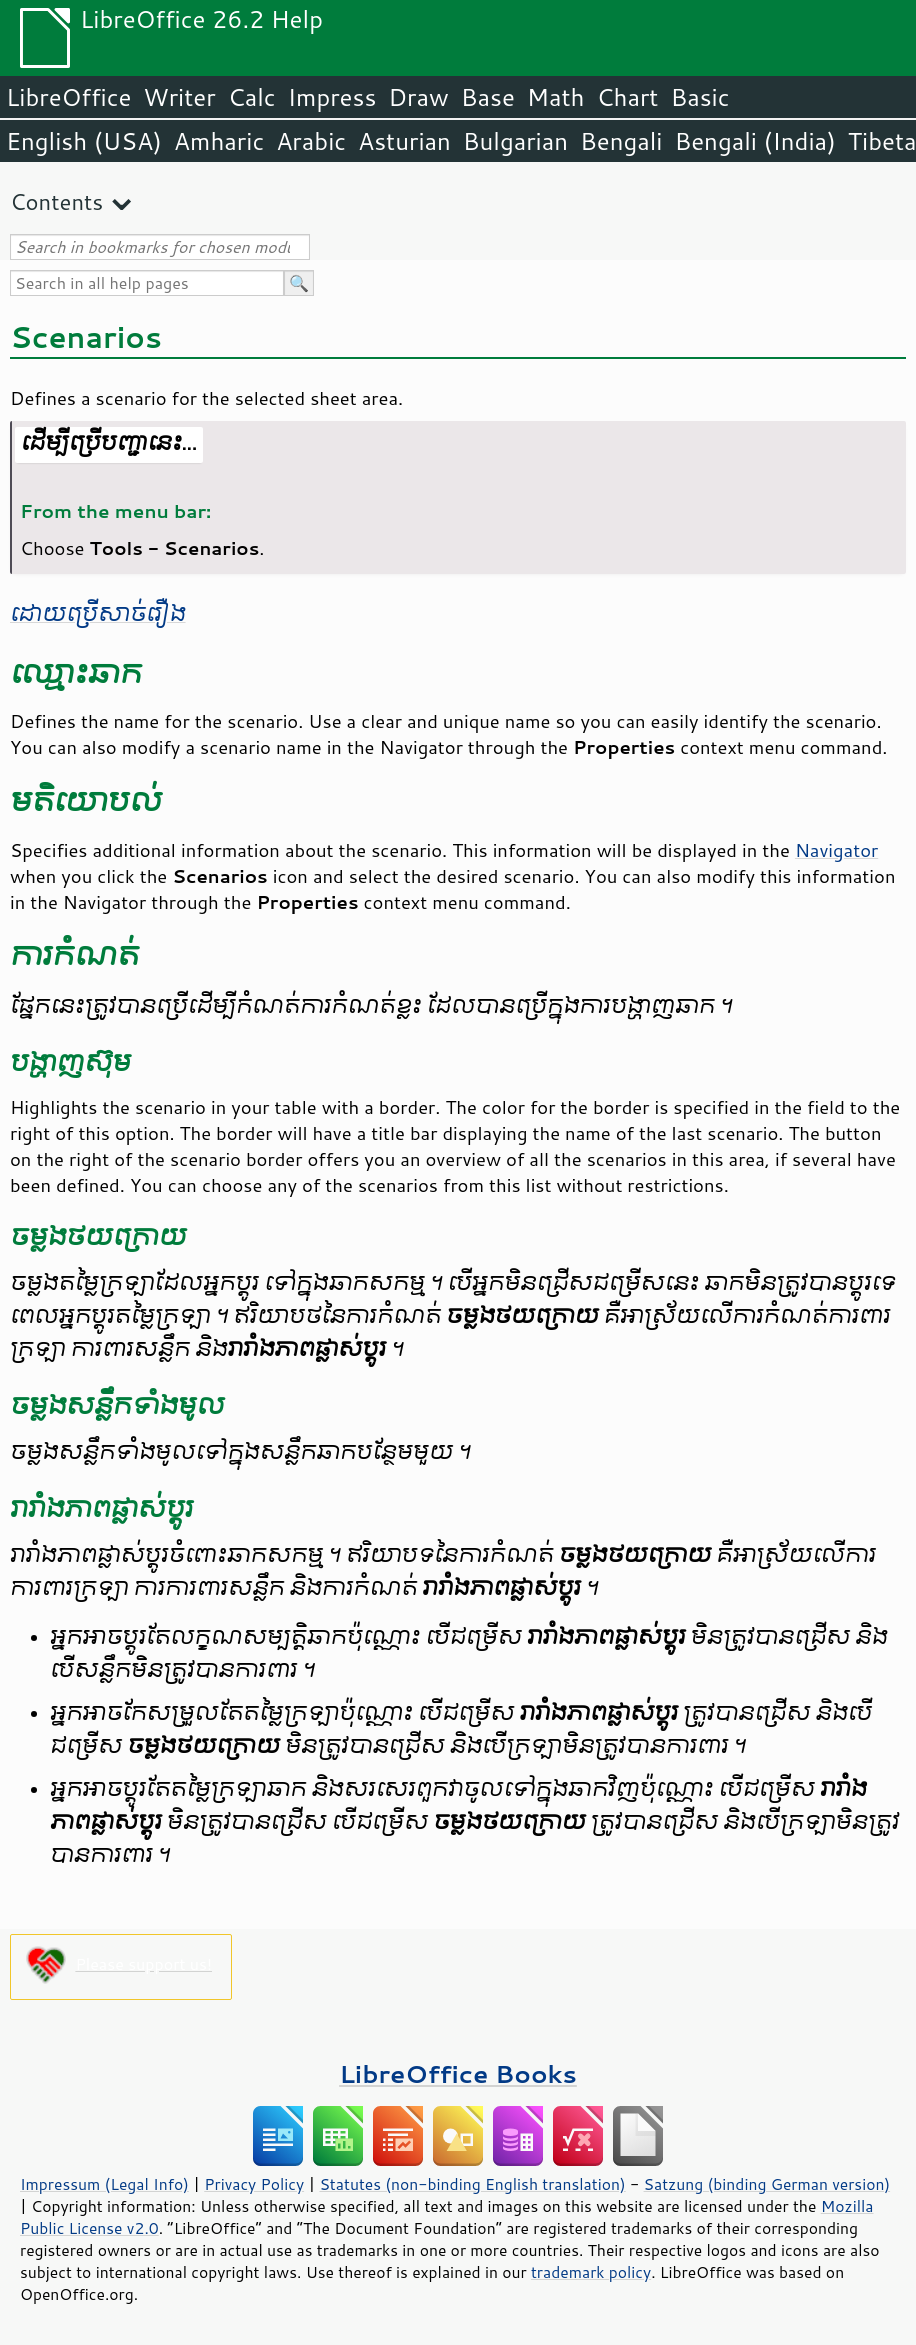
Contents (56, 201)
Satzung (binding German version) (767, 2184)
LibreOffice (68, 97)
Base (488, 97)
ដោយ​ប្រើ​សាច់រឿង (98, 614)
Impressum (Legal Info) (104, 2184)
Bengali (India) (755, 141)
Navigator (836, 850)
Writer (179, 97)
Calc (252, 97)
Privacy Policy (254, 2184)
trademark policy (591, 2272)
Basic (699, 97)
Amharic (219, 141)
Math (556, 97)
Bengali (621, 141)
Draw (418, 97)
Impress (332, 97)
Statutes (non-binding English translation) (472, 2184)
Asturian (404, 141)
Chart (627, 97)
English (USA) (84, 141)
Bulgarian (515, 141)
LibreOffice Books (458, 2073)
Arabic (311, 141)
